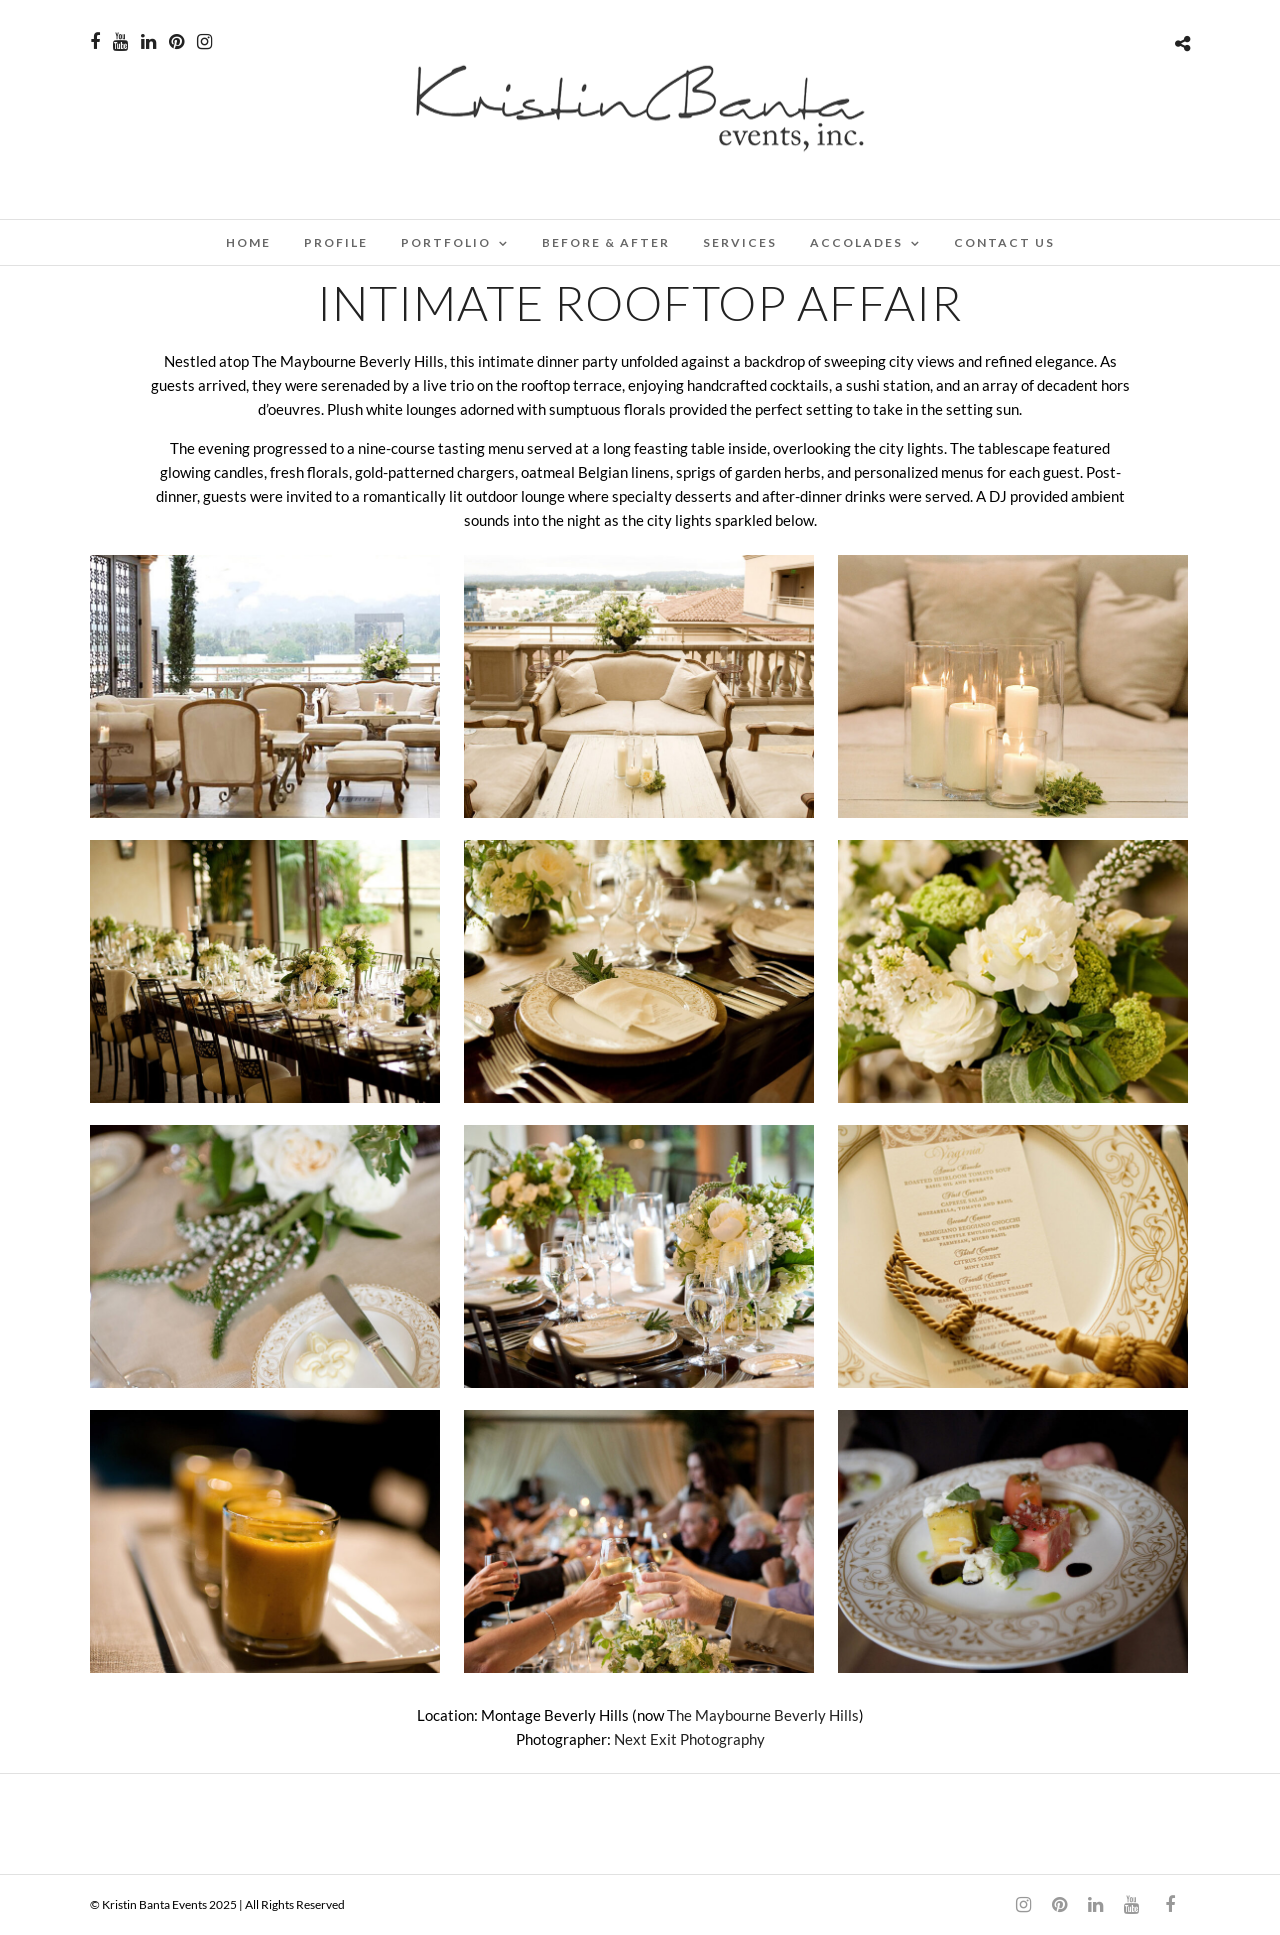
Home (248, 242)
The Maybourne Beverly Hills (763, 1715)
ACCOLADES (856, 242)
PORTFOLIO (446, 242)
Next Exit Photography (689, 1739)
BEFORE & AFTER (606, 242)
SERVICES (740, 242)
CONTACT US (1004, 242)
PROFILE (336, 242)
